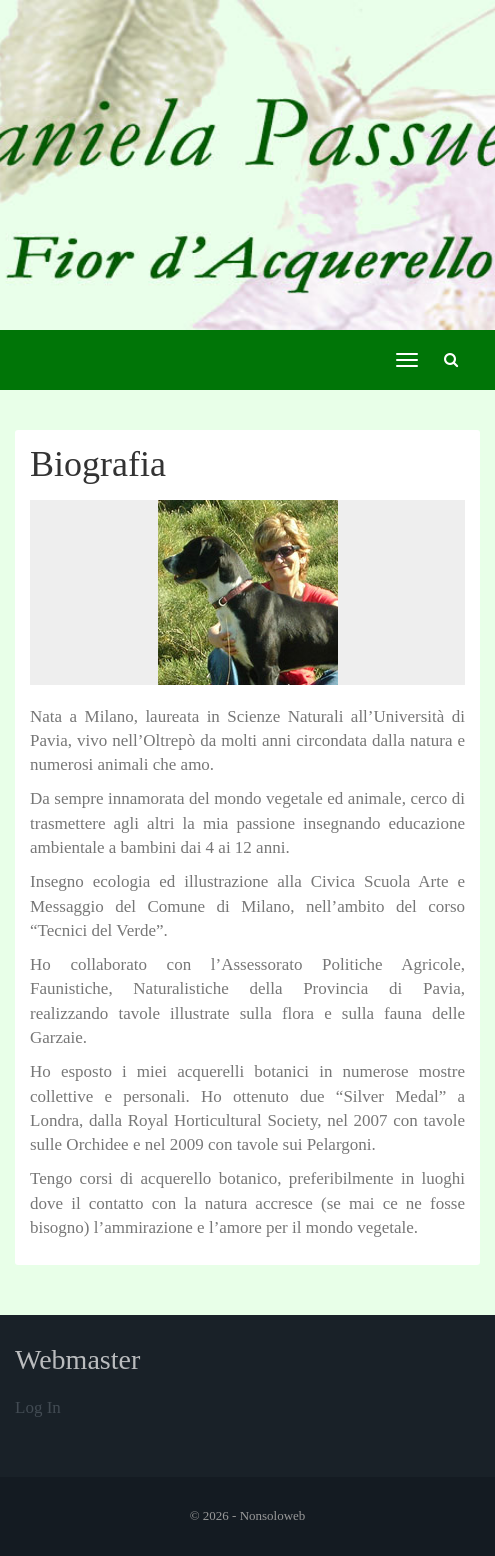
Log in (38, 1407)
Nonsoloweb (273, 1515)
